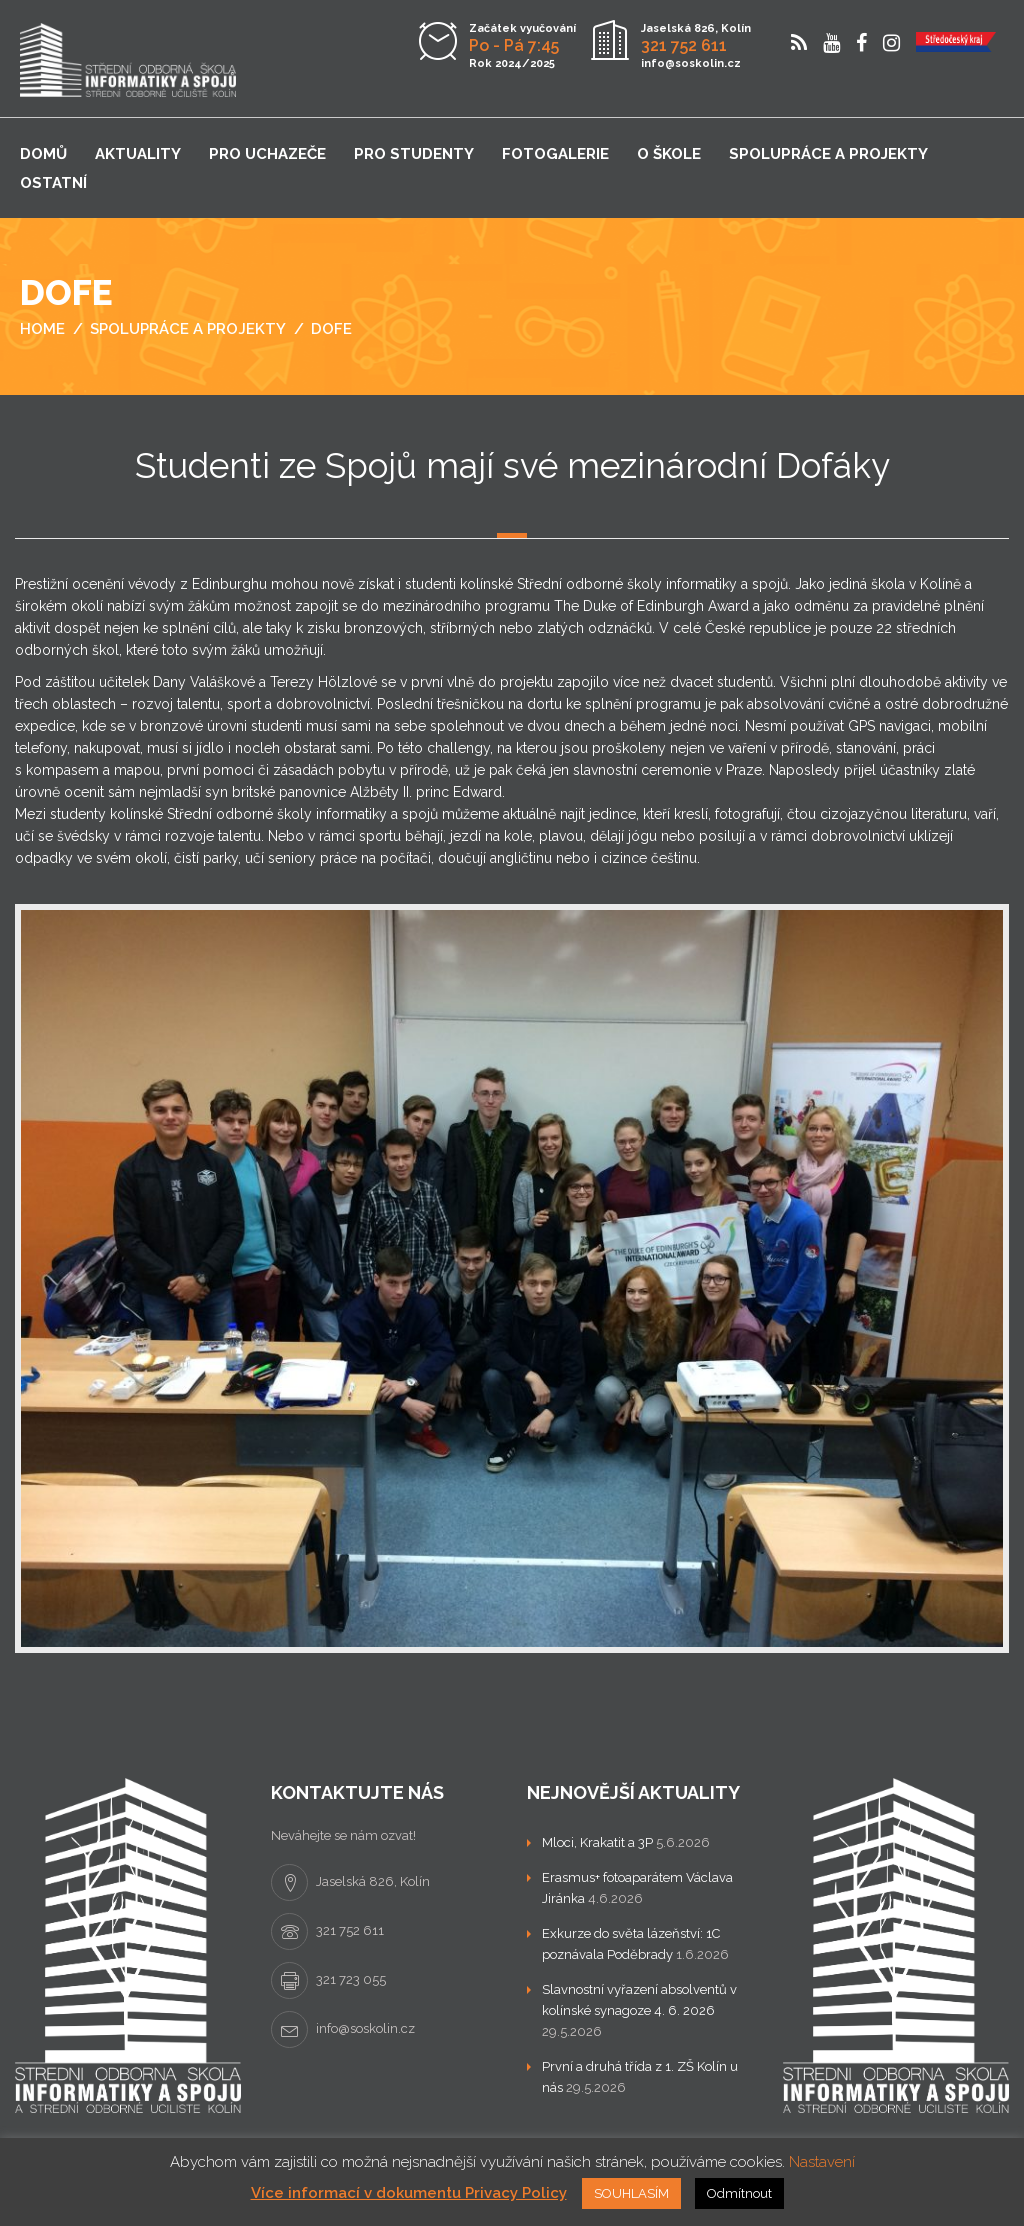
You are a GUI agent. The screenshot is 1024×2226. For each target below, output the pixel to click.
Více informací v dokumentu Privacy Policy (409, 2193)
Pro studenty (414, 154)
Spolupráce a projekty (828, 154)
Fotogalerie (555, 154)
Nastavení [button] (822, 2162)
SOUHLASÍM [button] (631, 2193)
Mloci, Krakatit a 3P (597, 1842)
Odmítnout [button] (739, 2193)
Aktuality (138, 154)
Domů (43, 154)
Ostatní (53, 183)
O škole (669, 154)
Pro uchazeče (267, 154)
